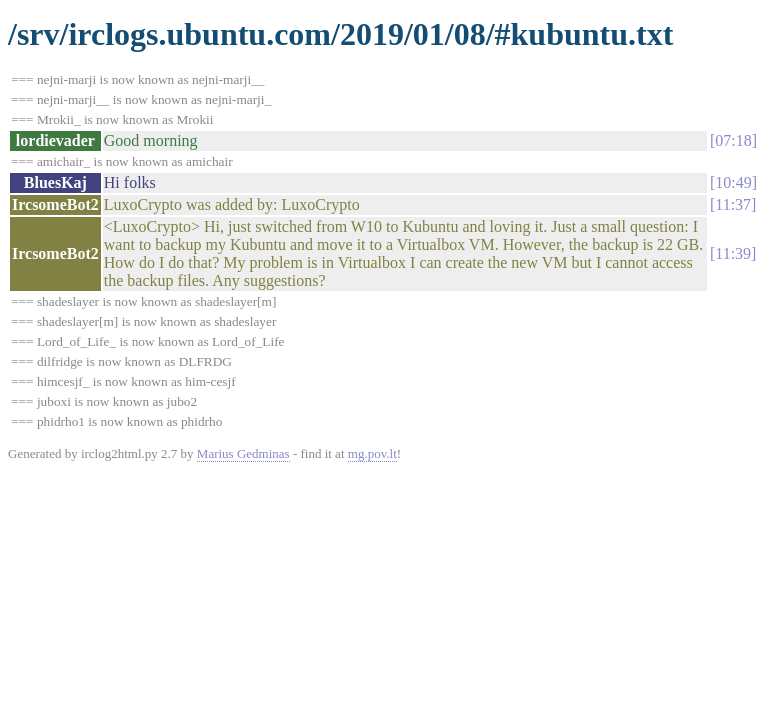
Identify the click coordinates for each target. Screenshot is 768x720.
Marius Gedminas (243, 453)
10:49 (733, 182)
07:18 (733, 140)
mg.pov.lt (372, 453)
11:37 (733, 204)
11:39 (733, 253)
